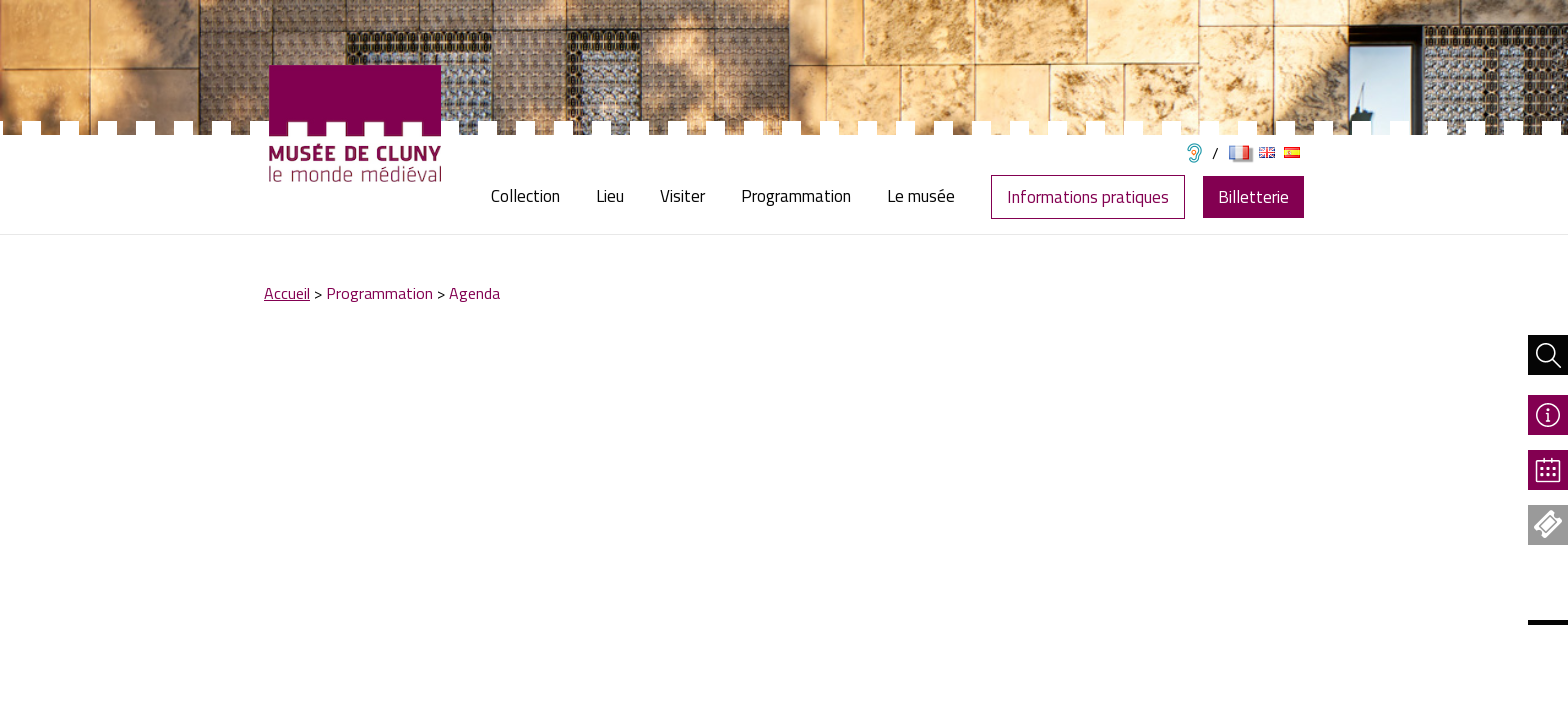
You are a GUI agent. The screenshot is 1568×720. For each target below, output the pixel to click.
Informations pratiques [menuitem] (1088, 197)
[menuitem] (534, 196)
